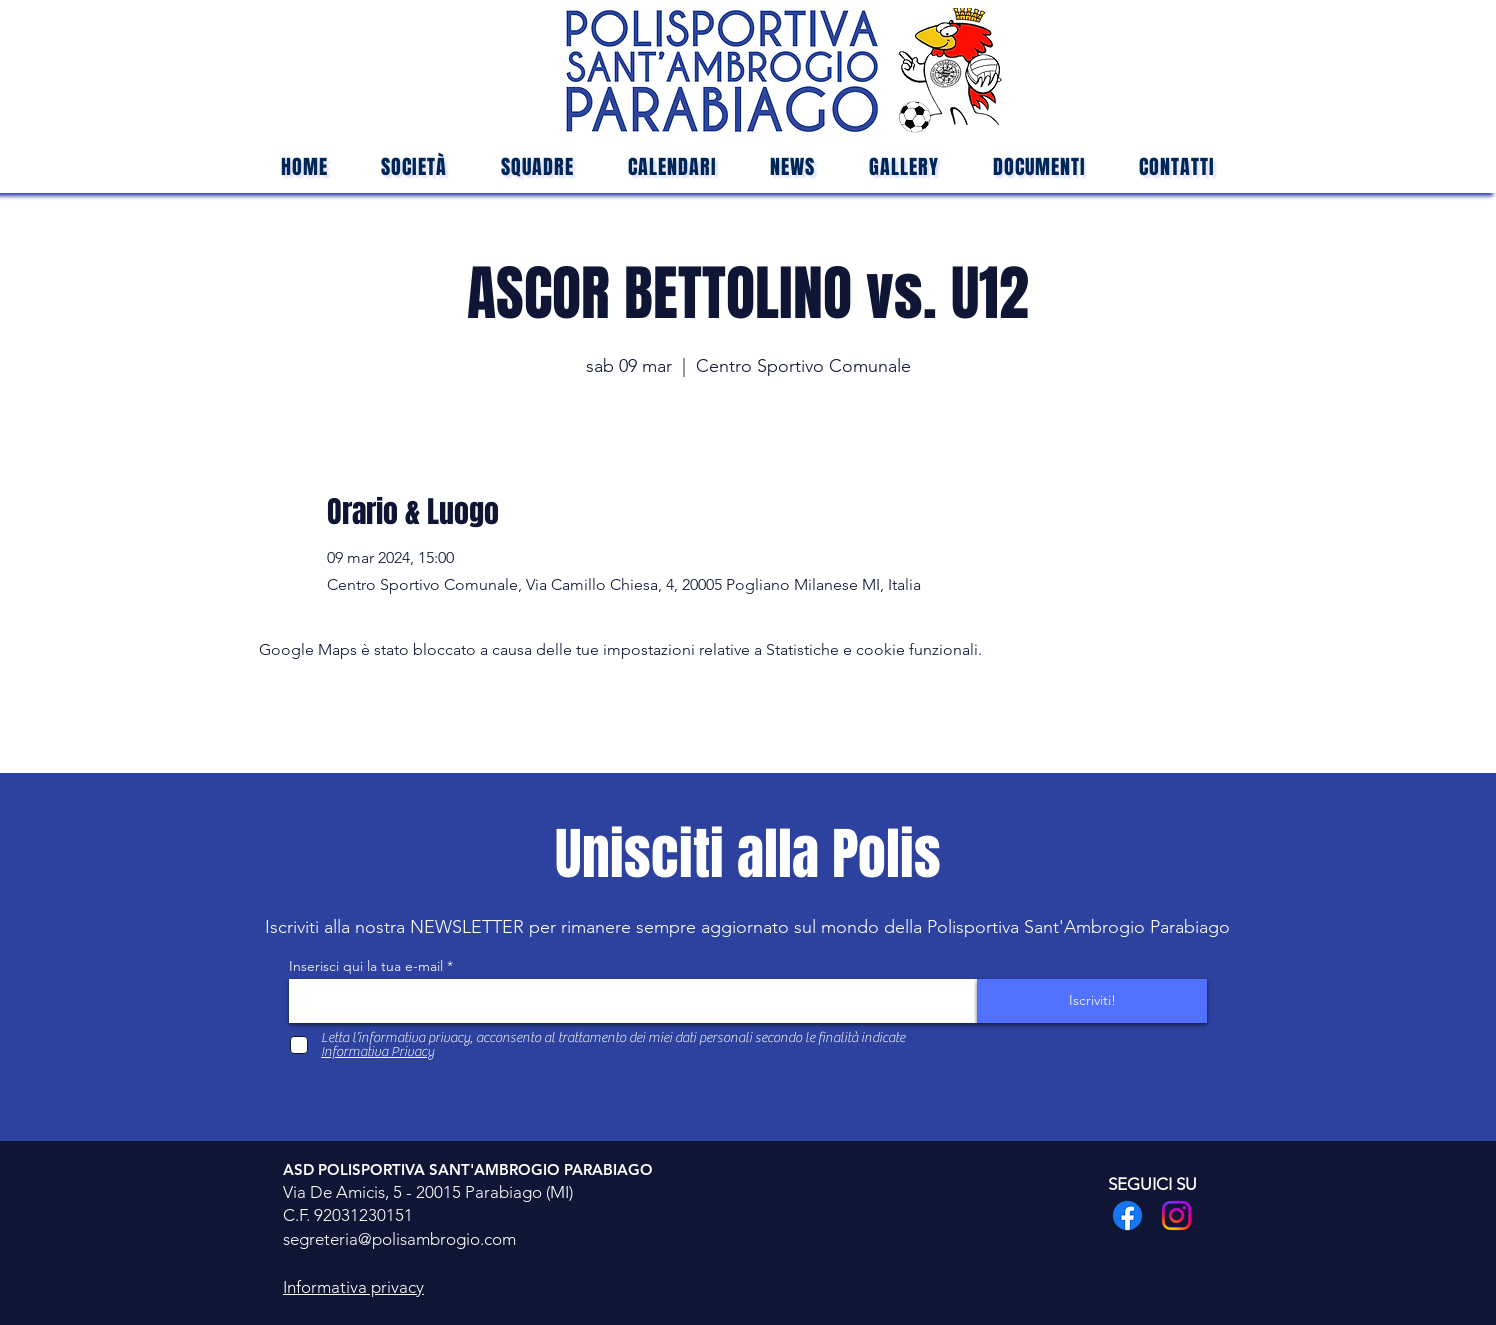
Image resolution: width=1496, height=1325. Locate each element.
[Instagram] (1176, 1215)
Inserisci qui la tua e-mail (366, 966)
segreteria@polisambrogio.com (399, 1239)
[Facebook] (1127, 1215)
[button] (537, 167)
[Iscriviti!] (1092, 1001)
